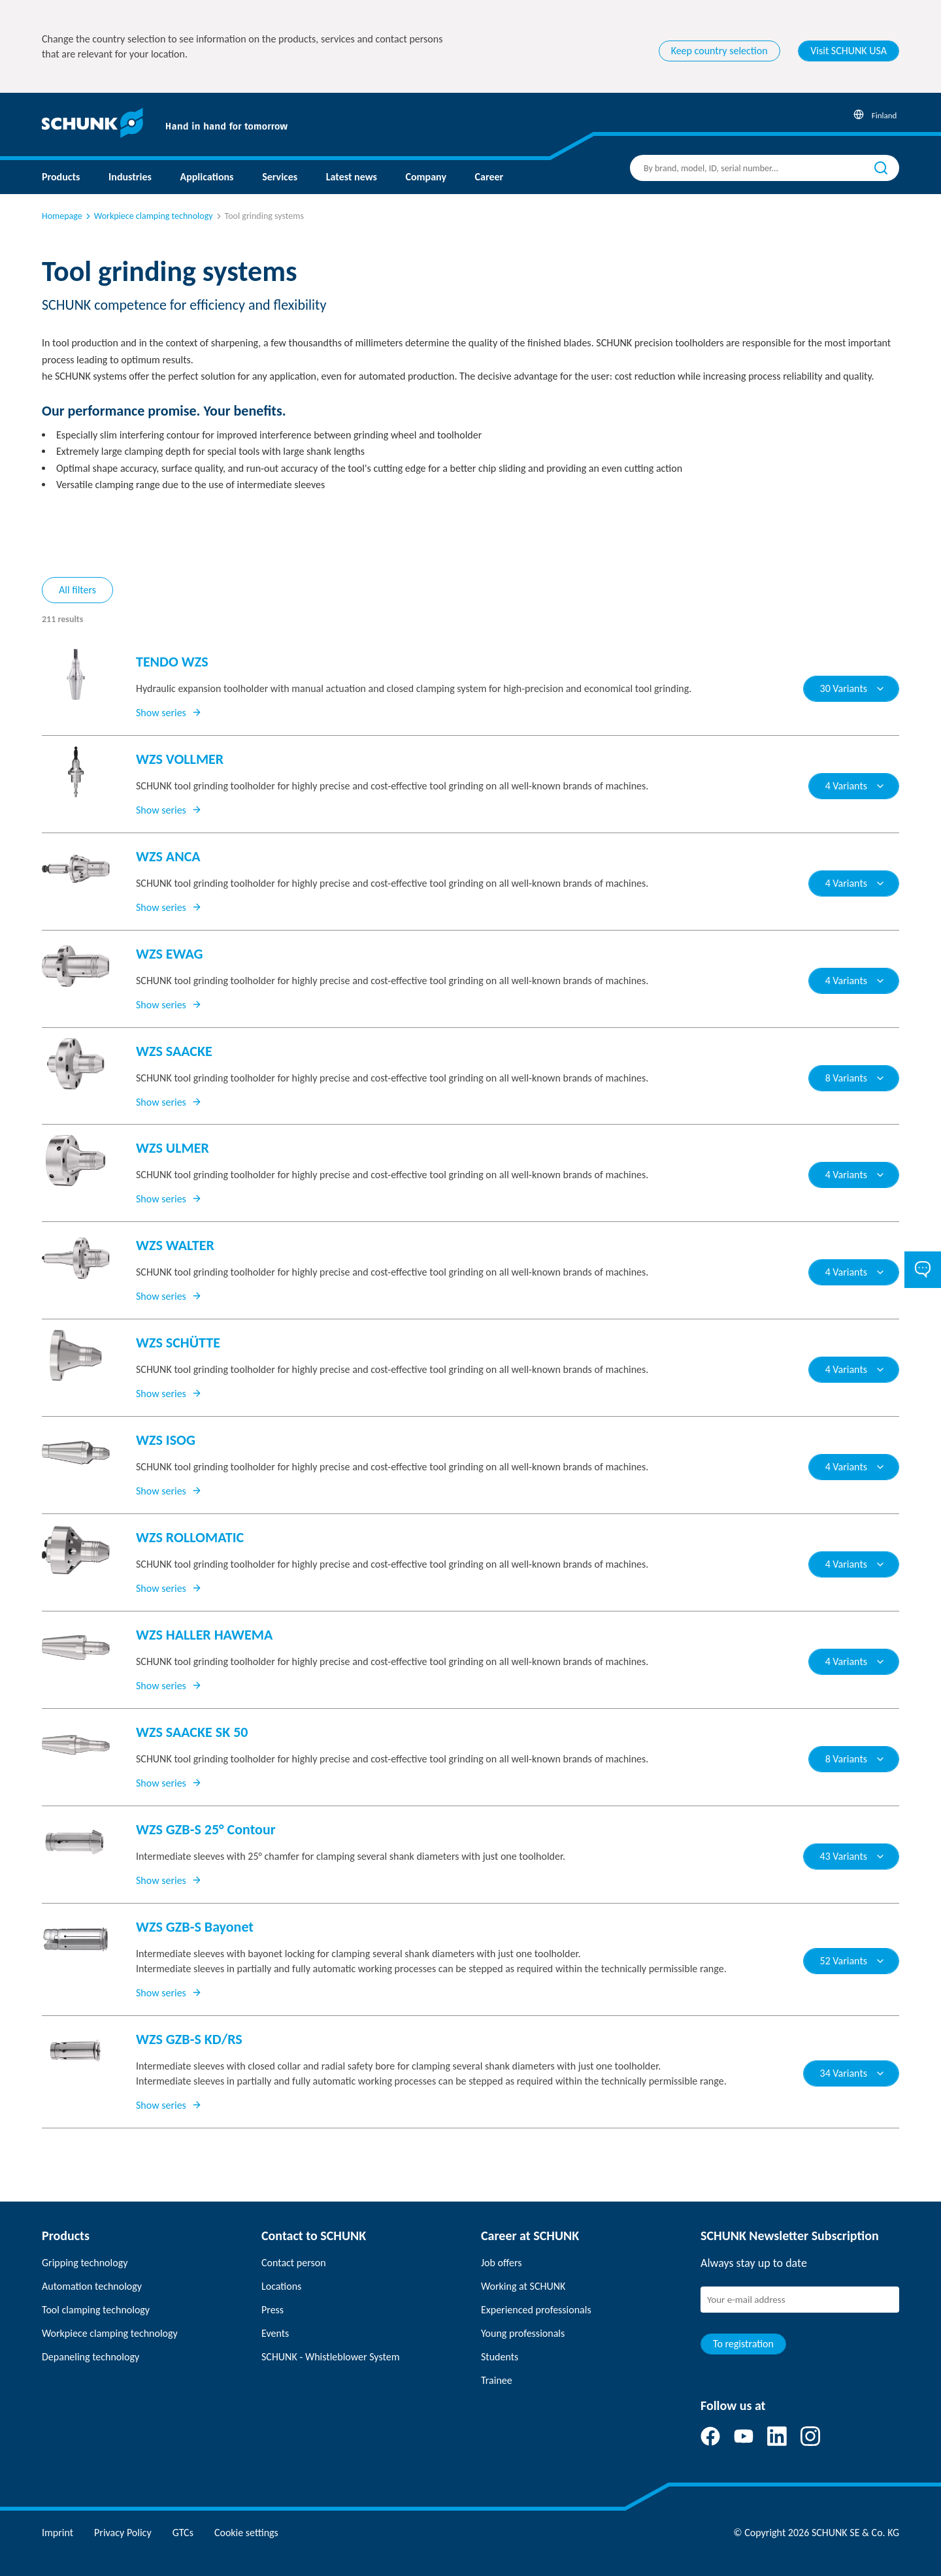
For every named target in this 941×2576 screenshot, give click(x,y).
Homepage (62, 216)
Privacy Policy (123, 2532)
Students (499, 2357)
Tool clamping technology (96, 2310)
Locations (281, 2286)
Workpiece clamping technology (148, 216)
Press (272, 2310)
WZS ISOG (165, 1440)
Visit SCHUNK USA (848, 50)
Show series (169, 712)
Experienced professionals (536, 2310)
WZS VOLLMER (179, 759)
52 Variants (852, 1961)
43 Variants (852, 1856)
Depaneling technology (90, 2357)
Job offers (501, 2262)
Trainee (496, 2380)
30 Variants (852, 688)
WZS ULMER (172, 1148)
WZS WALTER (175, 1245)
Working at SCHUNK (523, 2286)
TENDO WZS (172, 661)
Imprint (57, 2532)
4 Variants (855, 786)
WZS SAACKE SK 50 (192, 1732)
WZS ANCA (168, 856)
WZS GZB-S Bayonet (195, 1927)
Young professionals (523, 2333)
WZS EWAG (169, 954)
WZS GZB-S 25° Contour (206, 1829)
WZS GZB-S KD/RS (189, 2039)
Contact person (293, 2262)
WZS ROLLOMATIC (190, 1537)
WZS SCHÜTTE (178, 1342)
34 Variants (852, 2073)
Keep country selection (719, 50)
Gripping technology (84, 2262)
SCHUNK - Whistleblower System (330, 2357)
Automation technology (92, 2286)
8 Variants (855, 1078)
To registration (743, 2343)
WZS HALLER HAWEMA (204, 1634)
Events (275, 2333)
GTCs (183, 2532)
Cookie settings (246, 2532)
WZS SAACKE (174, 1051)
